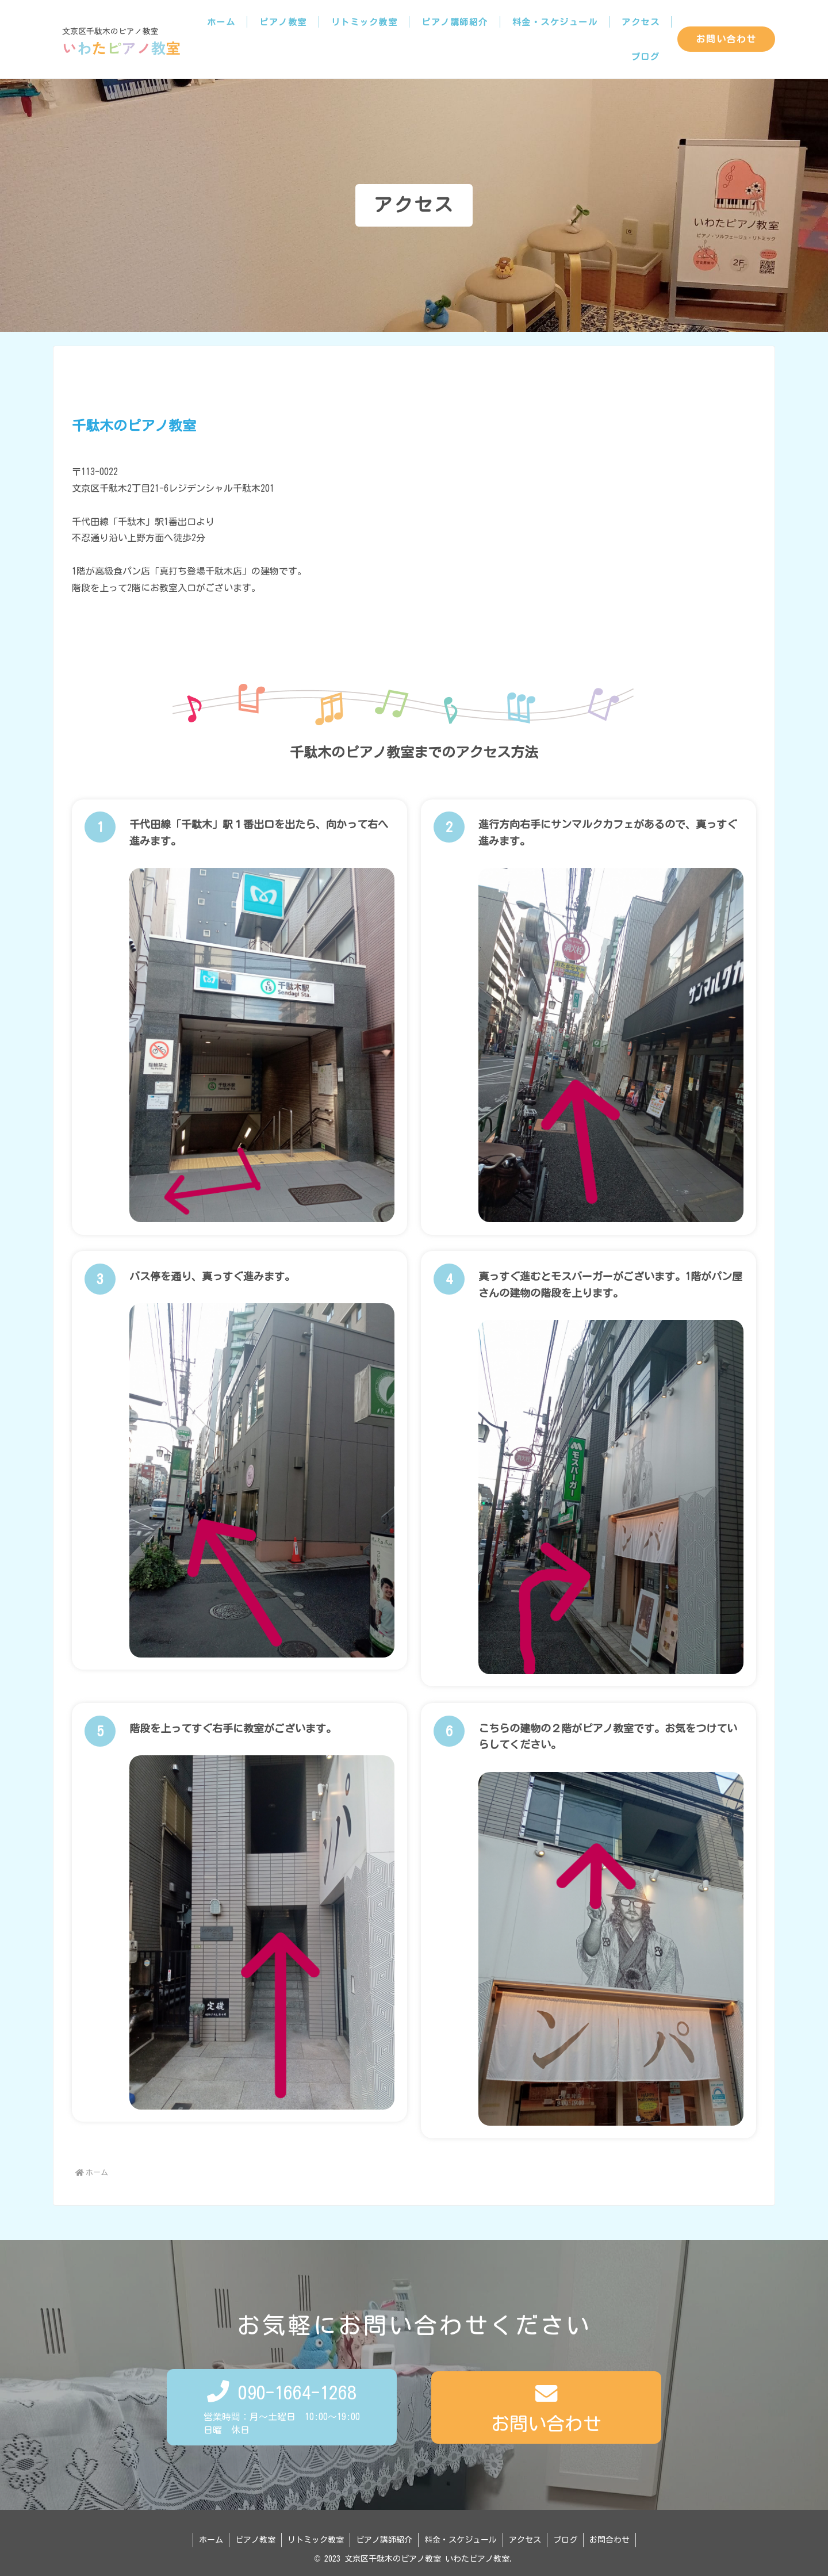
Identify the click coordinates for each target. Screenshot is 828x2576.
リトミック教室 (316, 2540)
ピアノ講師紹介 (384, 2540)
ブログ (565, 2540)
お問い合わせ (726, 39)
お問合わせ (609, 2540)
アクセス (525, 2540)
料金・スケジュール (460, 2540)
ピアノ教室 (255, 2540)
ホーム (211, 2540)
